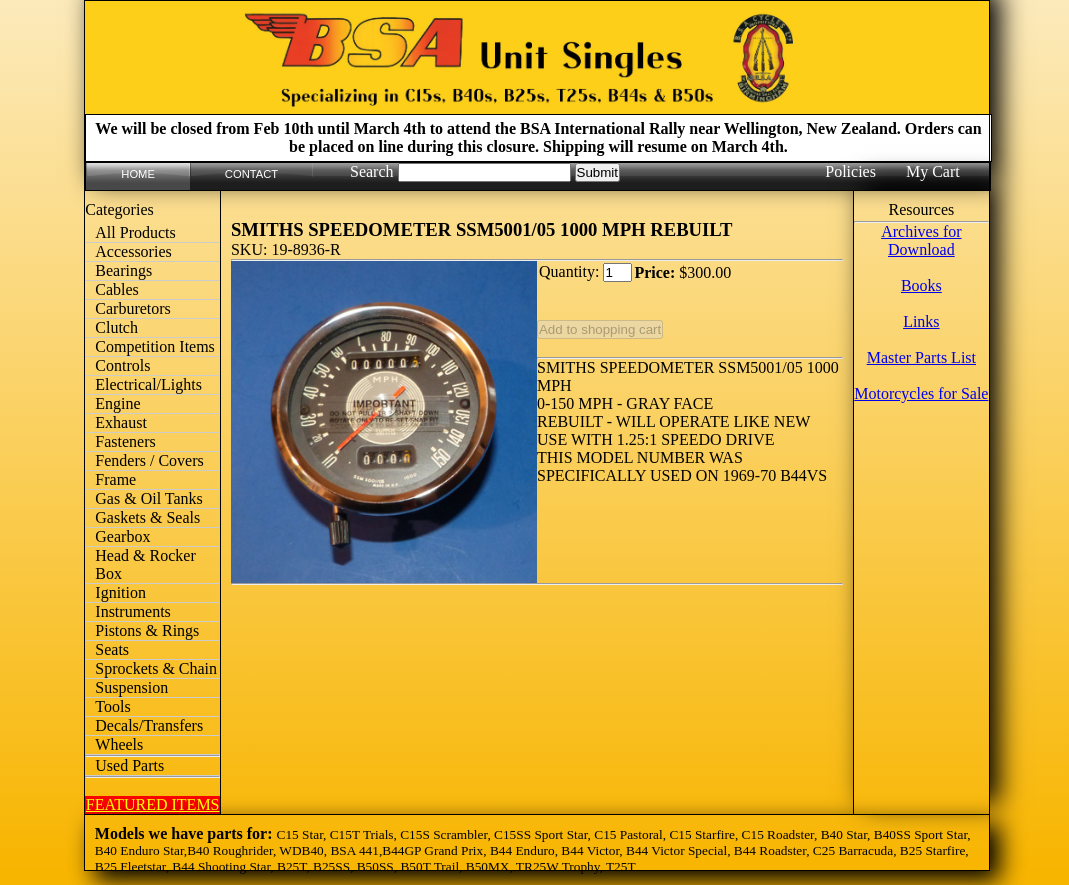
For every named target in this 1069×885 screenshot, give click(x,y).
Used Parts (129, 765)
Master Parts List (921, 357)
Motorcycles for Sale (921, 393)
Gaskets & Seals (147, 517)
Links (921, 321)
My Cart (933, 171)
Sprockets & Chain (156, 668)
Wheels (119, 744)
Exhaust (121, 422)
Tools (112, 706)
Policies (850, 171)
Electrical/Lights (148, 384)
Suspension (131, 687)
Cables (117, 289)
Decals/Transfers (149, 725)
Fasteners (125, 441)
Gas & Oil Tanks (148, 498)
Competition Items (155, 346)
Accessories (133, 251)
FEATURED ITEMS (153, 804)
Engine (117, 403)
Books (921, 285)
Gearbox (122, 536)
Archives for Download (921, 240)
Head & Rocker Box (145, 564)
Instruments (133, 611)
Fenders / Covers (149, 460)
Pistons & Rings (147, 630)
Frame (115, 479)
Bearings (123, 270)
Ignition (120, 592)
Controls (122, 365)
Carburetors (133, 308)
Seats (112, 649)
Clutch (116, 327)
